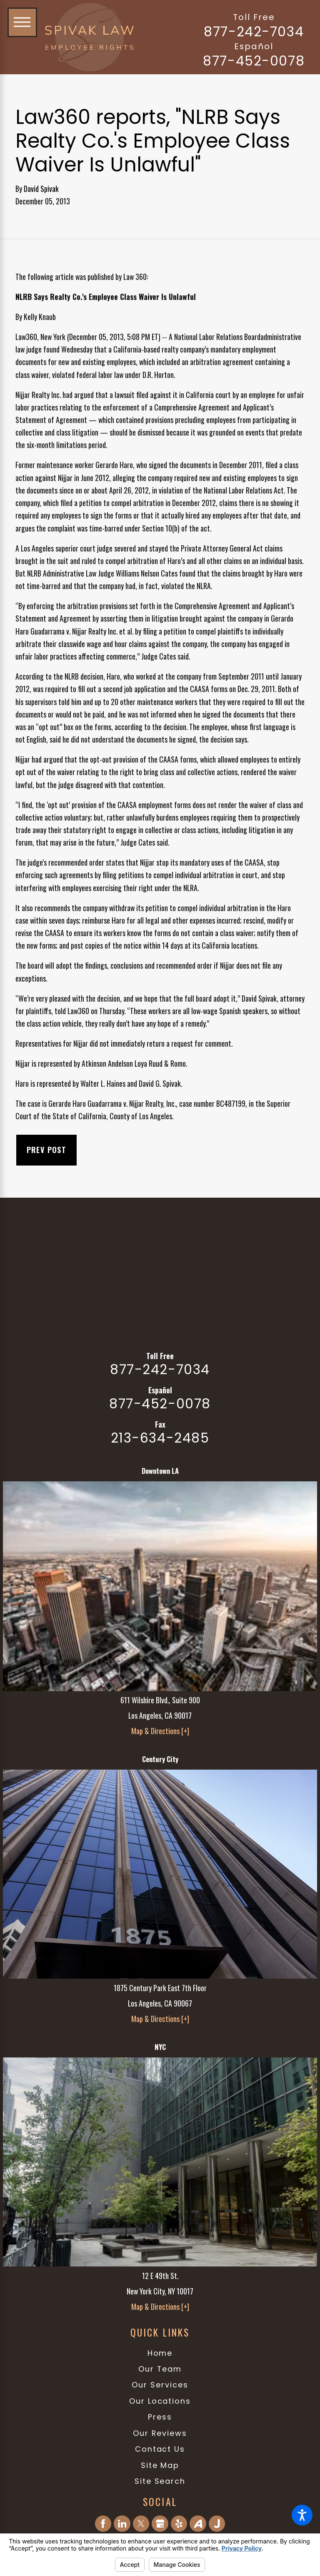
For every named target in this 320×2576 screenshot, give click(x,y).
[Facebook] (103, 2524)
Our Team (160, 2369)
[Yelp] (179, 2524)
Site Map (160, 2465)
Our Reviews (160, 2433)
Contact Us (160, 2449)
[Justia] (217, 2524)
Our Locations (160, 2401)
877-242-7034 (254, 32)
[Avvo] (198, 2524)
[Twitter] (141, 2524)
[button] (302, 2515)
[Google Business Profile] (160, 2524)
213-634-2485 (160, 1438)
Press (160, 2417)
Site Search (160, 2481)
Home (160, 2353)
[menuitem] (160, 2353)
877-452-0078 (254, 61)
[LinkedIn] (122, 2524)
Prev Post (47, 1149)
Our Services (160, 2385)
